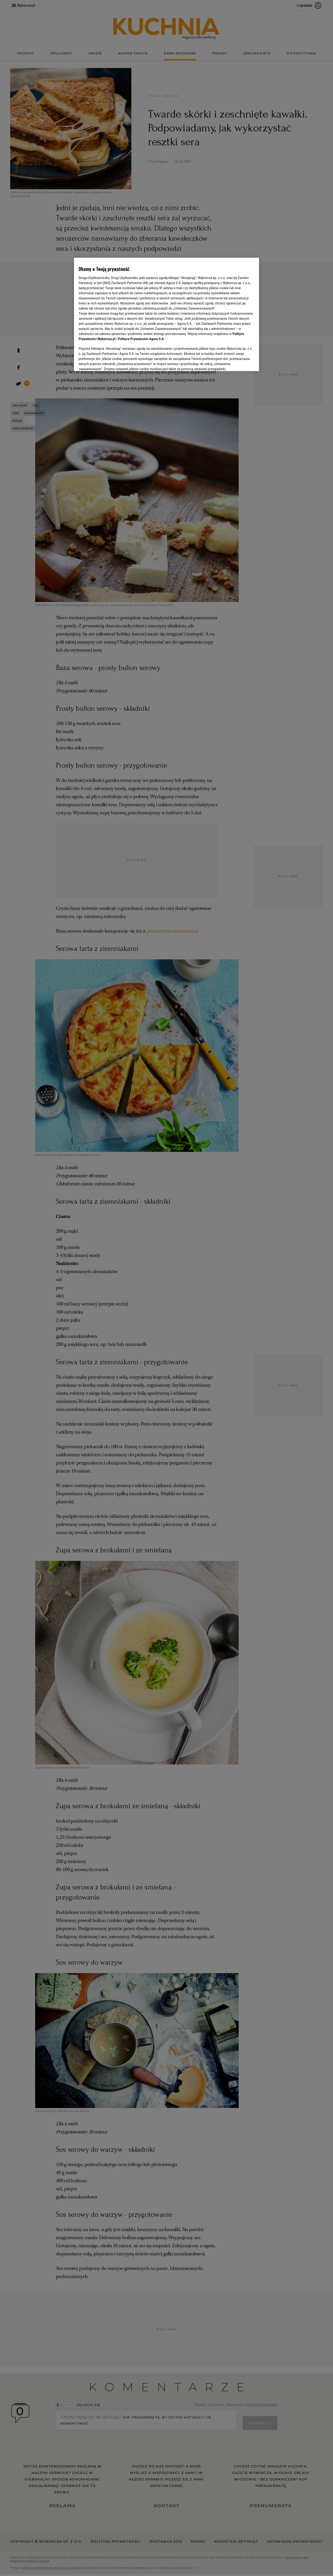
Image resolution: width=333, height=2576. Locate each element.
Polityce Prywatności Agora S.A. (141, 339)
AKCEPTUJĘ (238, 362)
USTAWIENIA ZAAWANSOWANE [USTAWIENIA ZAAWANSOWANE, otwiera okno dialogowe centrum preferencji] (108, 361)
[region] (166, 314)
